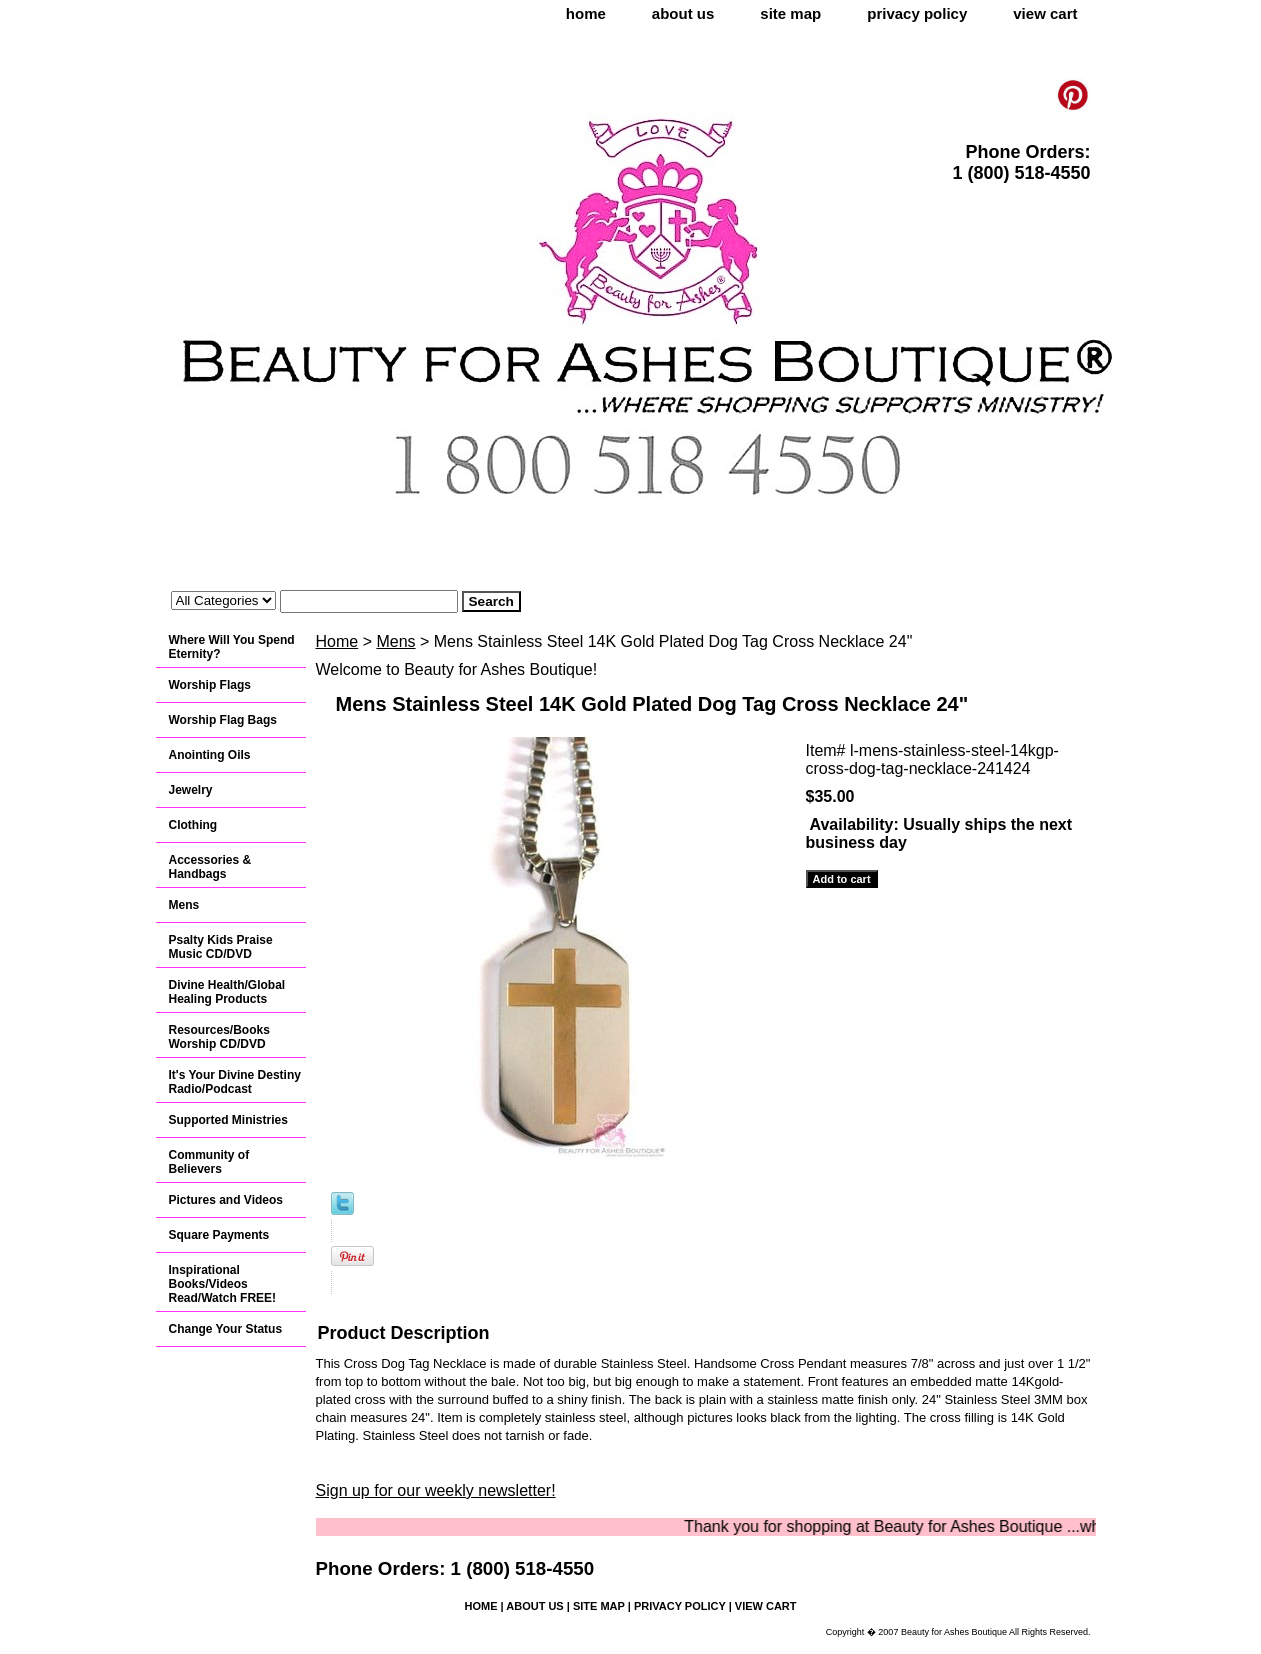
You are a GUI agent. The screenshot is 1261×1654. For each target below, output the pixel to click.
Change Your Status (226, 1329)
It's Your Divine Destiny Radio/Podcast (235, 1082)
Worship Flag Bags (223, 720)
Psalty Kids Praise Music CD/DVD (221, 947)
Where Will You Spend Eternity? (232, 647)
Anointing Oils (210, 755)
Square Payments (219, 1235)
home (586, 13)
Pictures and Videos (226, 1200)
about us (683, 13)
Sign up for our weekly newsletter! (436, 1490)
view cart (1045, 13)
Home (337, 641)
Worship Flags (210, 685)
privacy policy (917, 13)
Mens (395, 641)
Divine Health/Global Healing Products (227, 992)
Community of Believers (209, 1162)
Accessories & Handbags (210, 867)
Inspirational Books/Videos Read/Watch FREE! (223, 1284)
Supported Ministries (228, 1120)
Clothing (193, 825)
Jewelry (191, 790)
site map (790, 13)
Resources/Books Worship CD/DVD (219, 1037)
